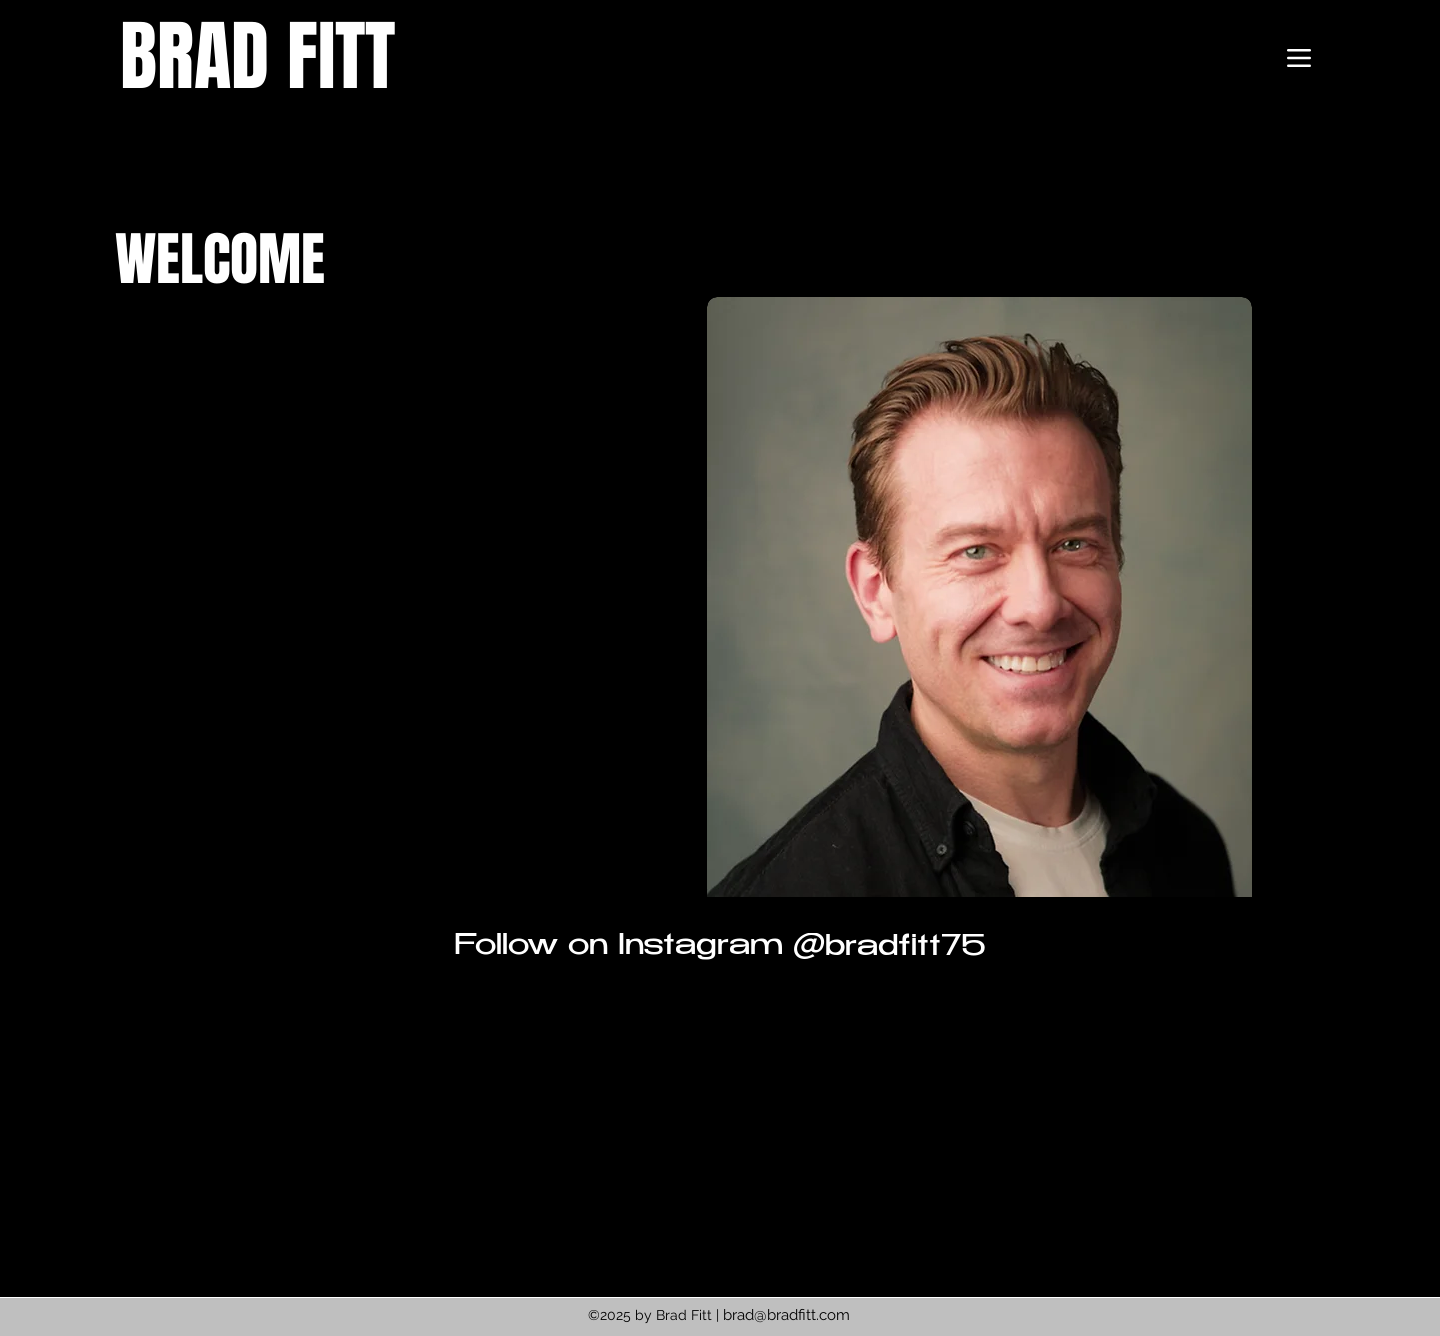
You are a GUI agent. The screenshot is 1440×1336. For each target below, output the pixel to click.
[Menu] (1299, 58)
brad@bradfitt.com (786, 1315)
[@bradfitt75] (888, 949)
